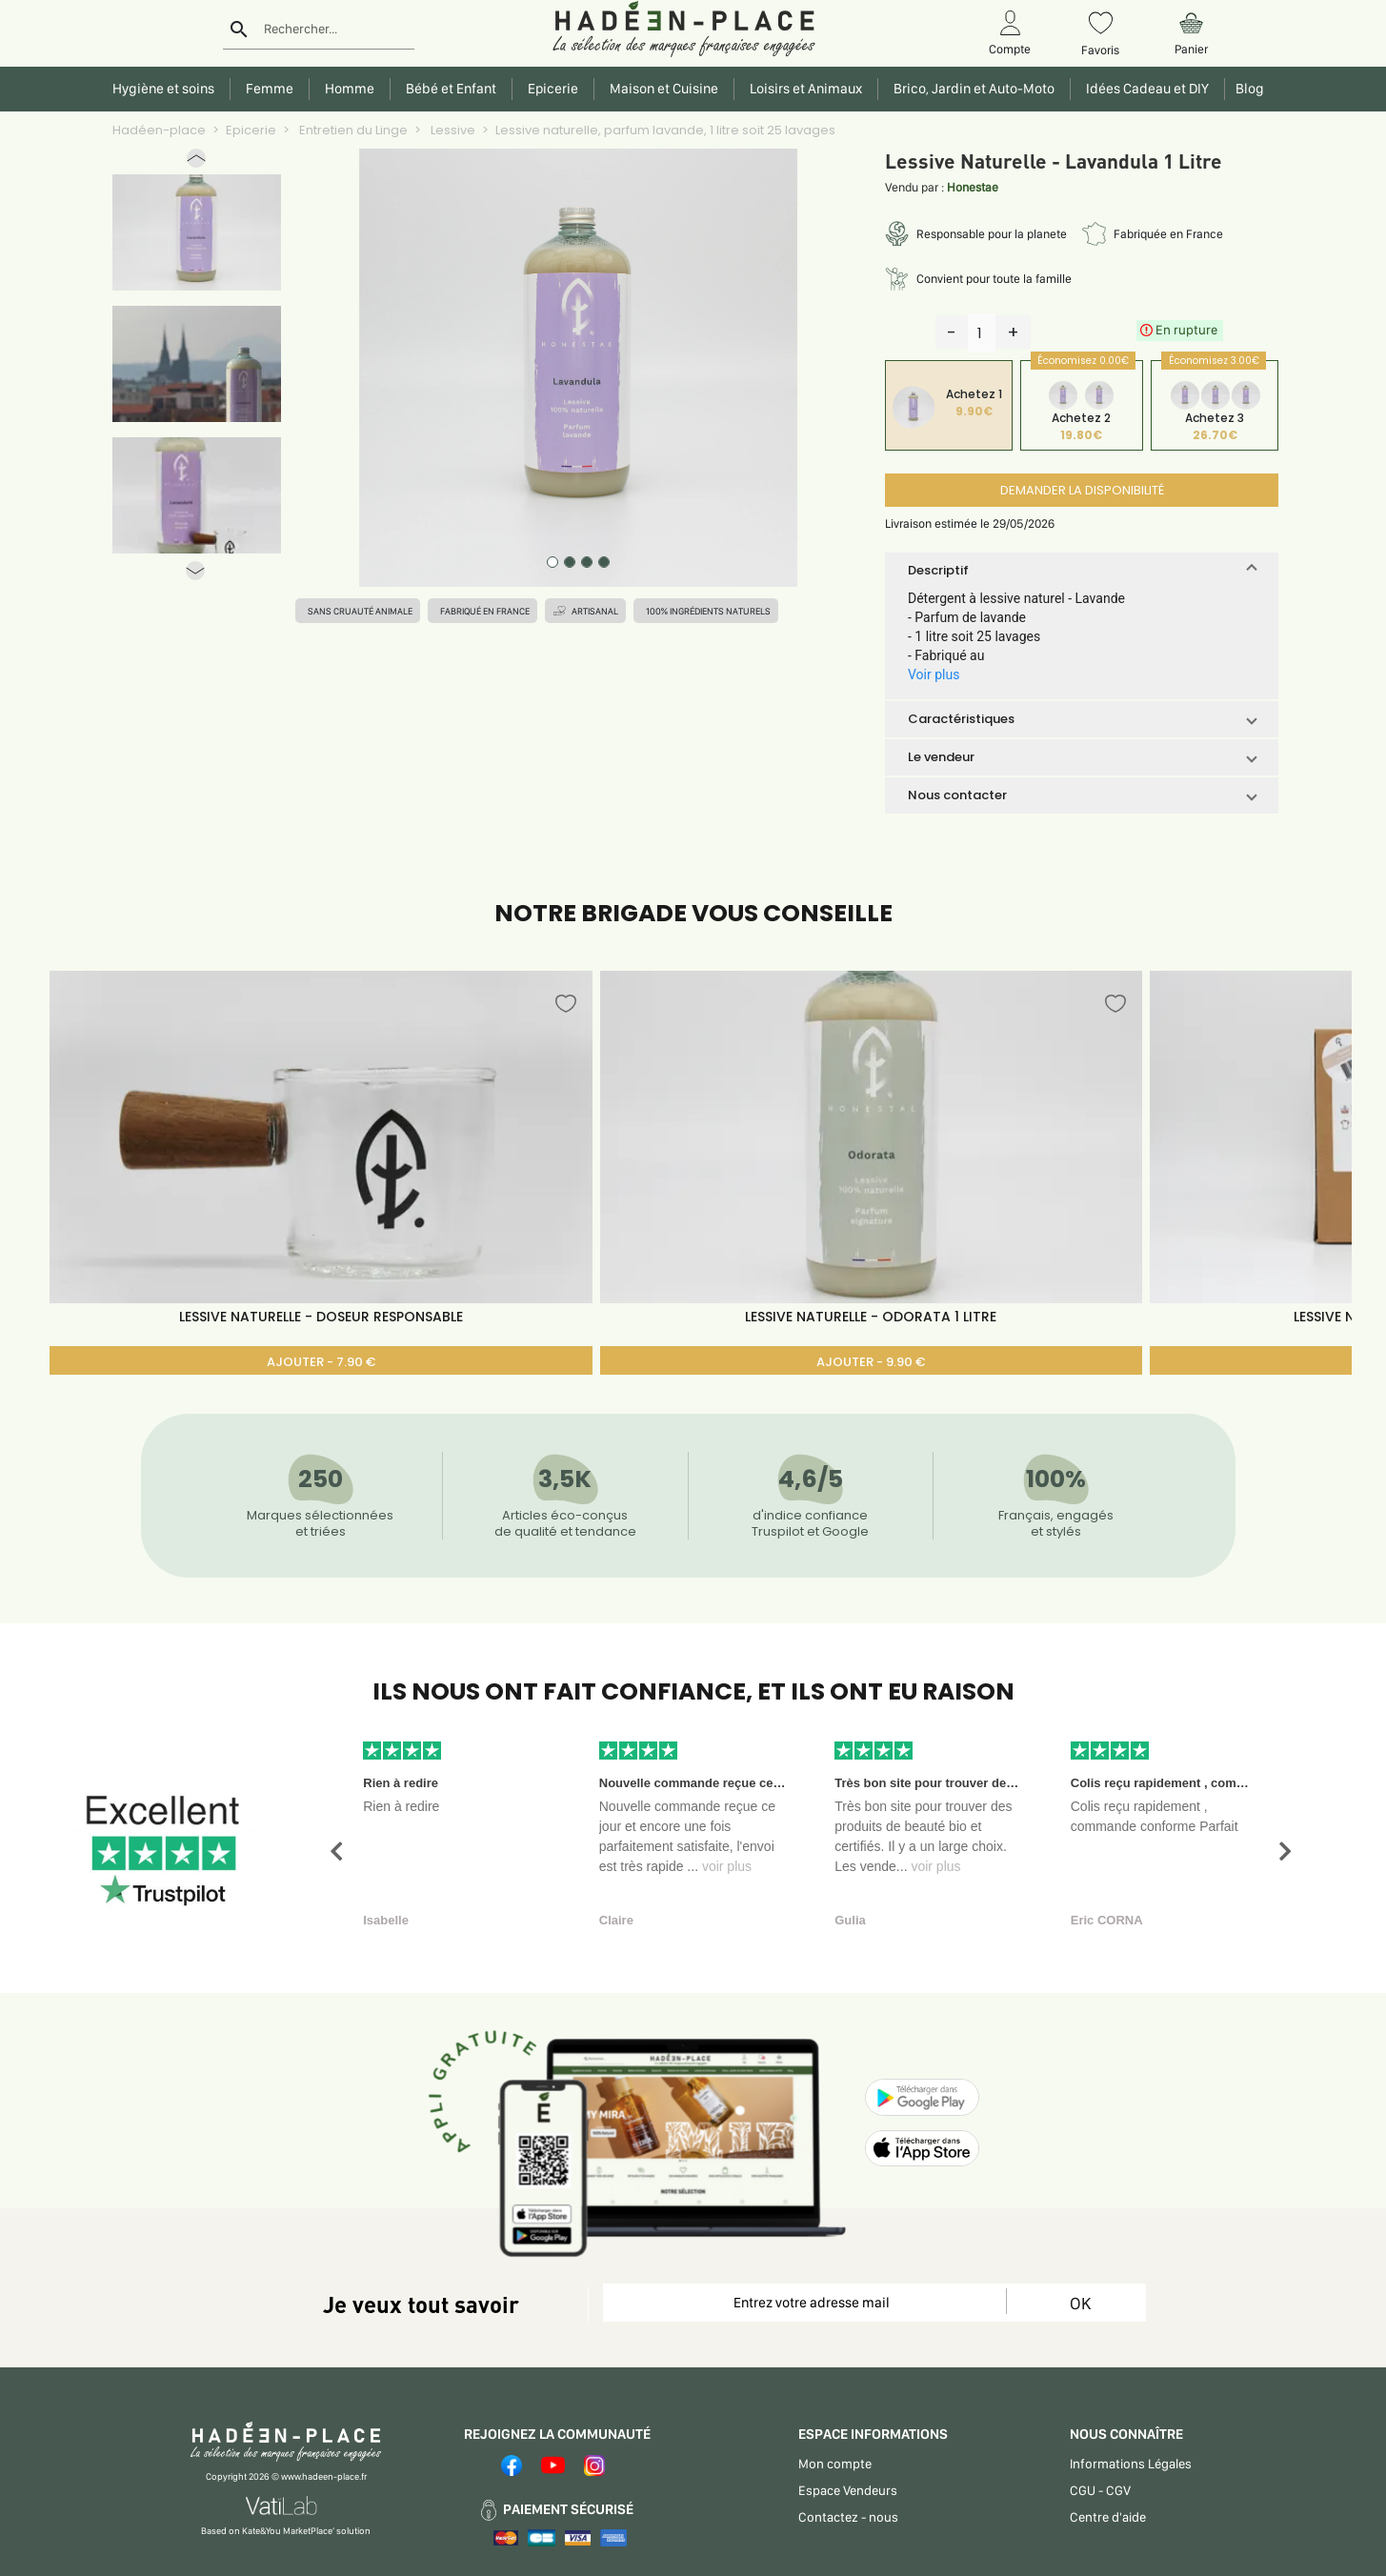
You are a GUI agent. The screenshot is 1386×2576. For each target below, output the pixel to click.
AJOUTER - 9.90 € (870, 1362)
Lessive (451, 130)
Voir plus (933, 674)
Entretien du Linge (352, 130)
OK (1080, 2303)
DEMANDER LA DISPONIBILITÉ (1082, 490)
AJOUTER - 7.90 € (321, 1362)
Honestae (972, 187)
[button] (196, 162)
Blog (1247, 88)
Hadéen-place (159, 130)
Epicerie (251, 130)
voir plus (727, 1866)
